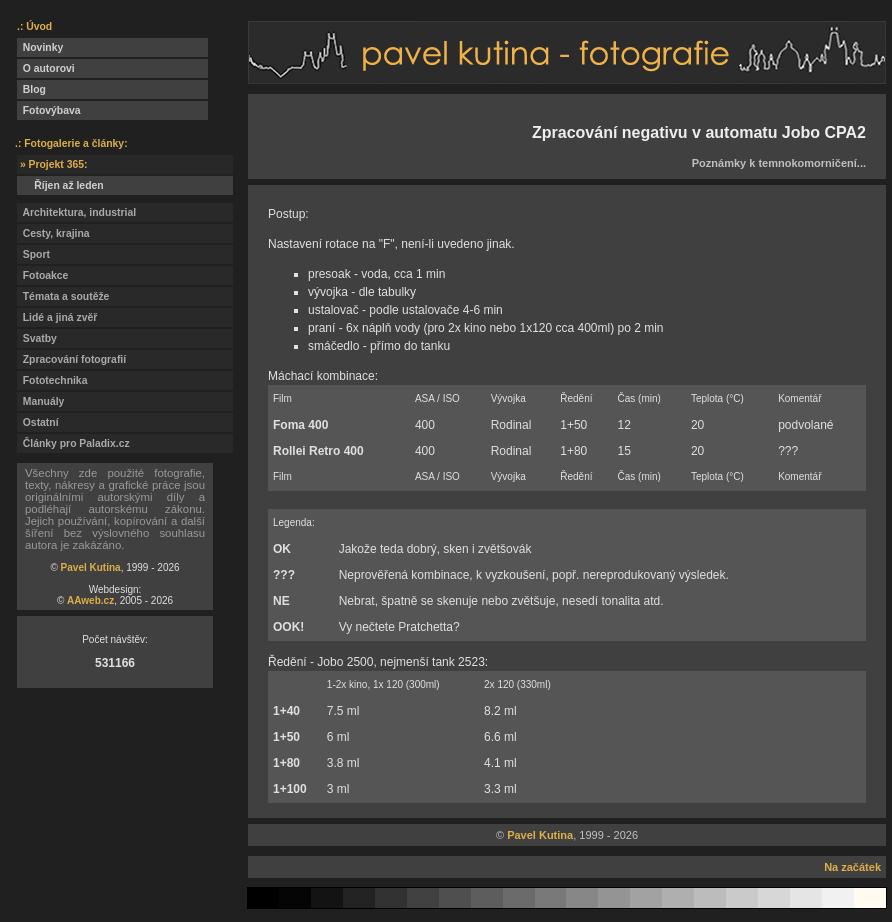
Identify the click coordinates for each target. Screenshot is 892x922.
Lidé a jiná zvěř (57, 317)
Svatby (37, 338)
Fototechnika (52, 380)
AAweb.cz (90, 600)
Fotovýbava (49, 110)
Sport (33, 254)
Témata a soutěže (63, 296)
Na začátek (852, 867)
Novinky (40, 47)
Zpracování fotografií (71, 359)
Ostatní (38, 422)
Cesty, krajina (53, 233)
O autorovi (46, 68)
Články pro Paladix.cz (73, 443)
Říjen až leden (60, 185)
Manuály (40, 401)
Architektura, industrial (76, 212)
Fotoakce (42, 275)
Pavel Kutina (91, 567)
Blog (31, 89)
